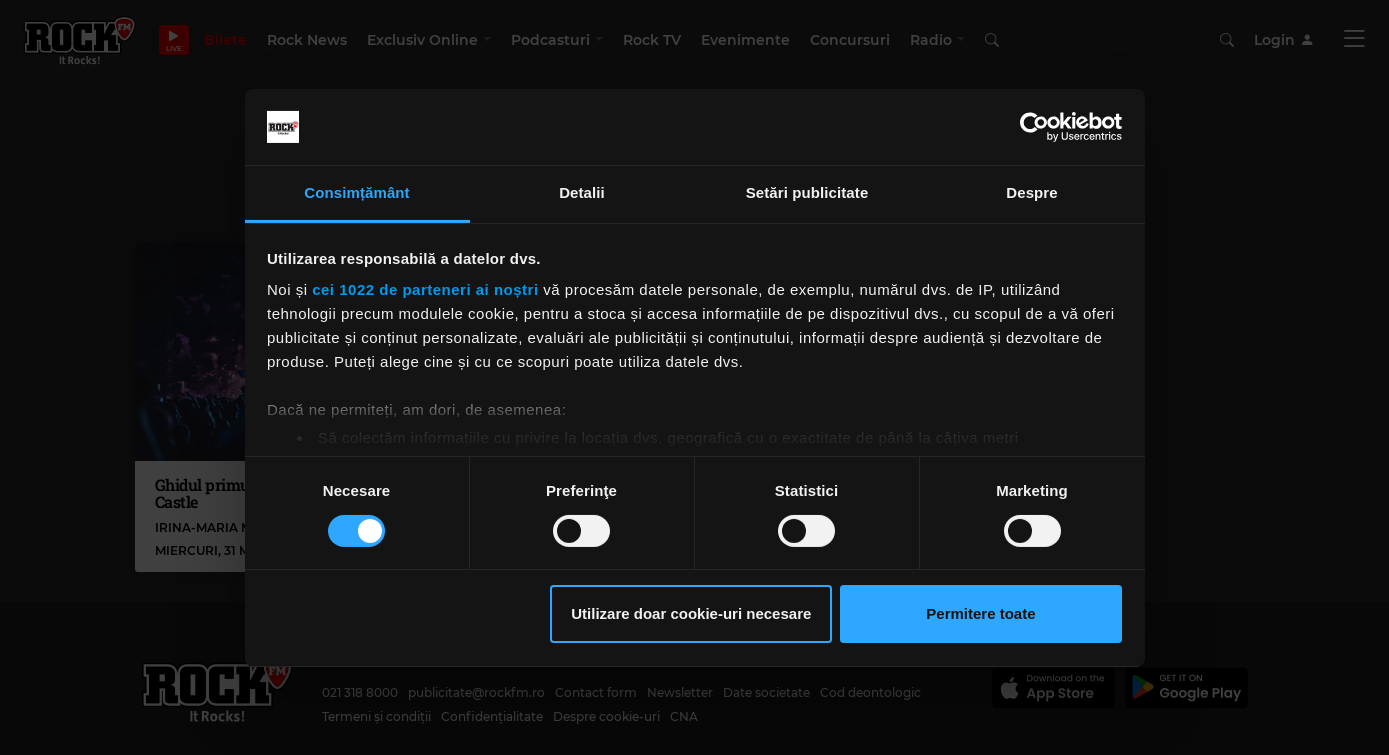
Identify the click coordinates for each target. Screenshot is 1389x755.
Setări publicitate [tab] (807, 192)
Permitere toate (980, 613)
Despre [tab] (1031, 192)
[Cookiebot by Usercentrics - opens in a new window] (1034, 127)
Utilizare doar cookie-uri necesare (691, 613)
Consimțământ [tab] (356, 192)
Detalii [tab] (582, 192)
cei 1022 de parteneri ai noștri (425, 289)
